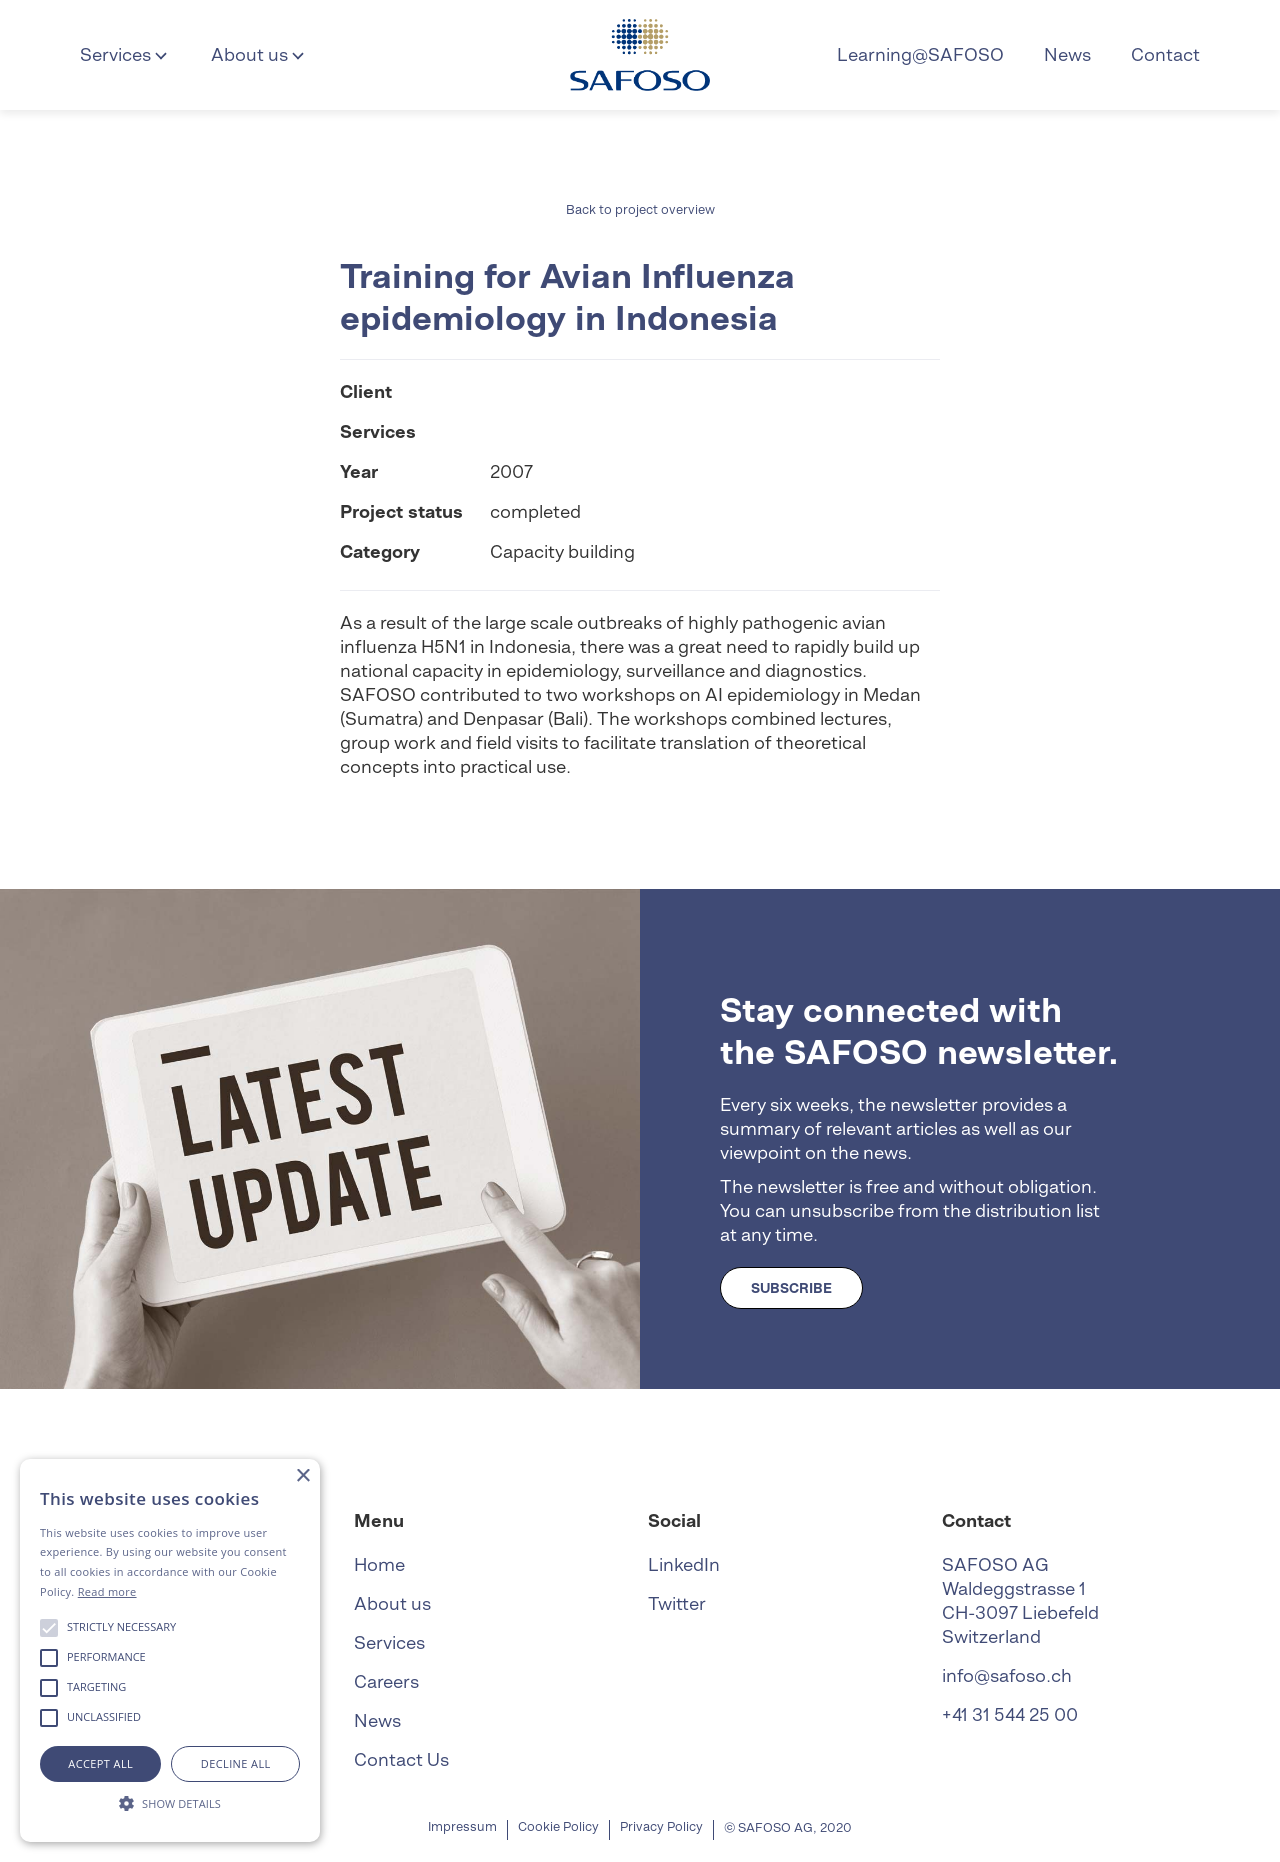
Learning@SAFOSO (920, 54)
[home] (640, 55)
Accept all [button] (100, 1763)
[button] (125, 55)
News (1067, 54)
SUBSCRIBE (791, 1288)
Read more (107, 1591)
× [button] (302, 1476)
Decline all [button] (236, 1763)
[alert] (170, 1650)
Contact (1165, 54)
